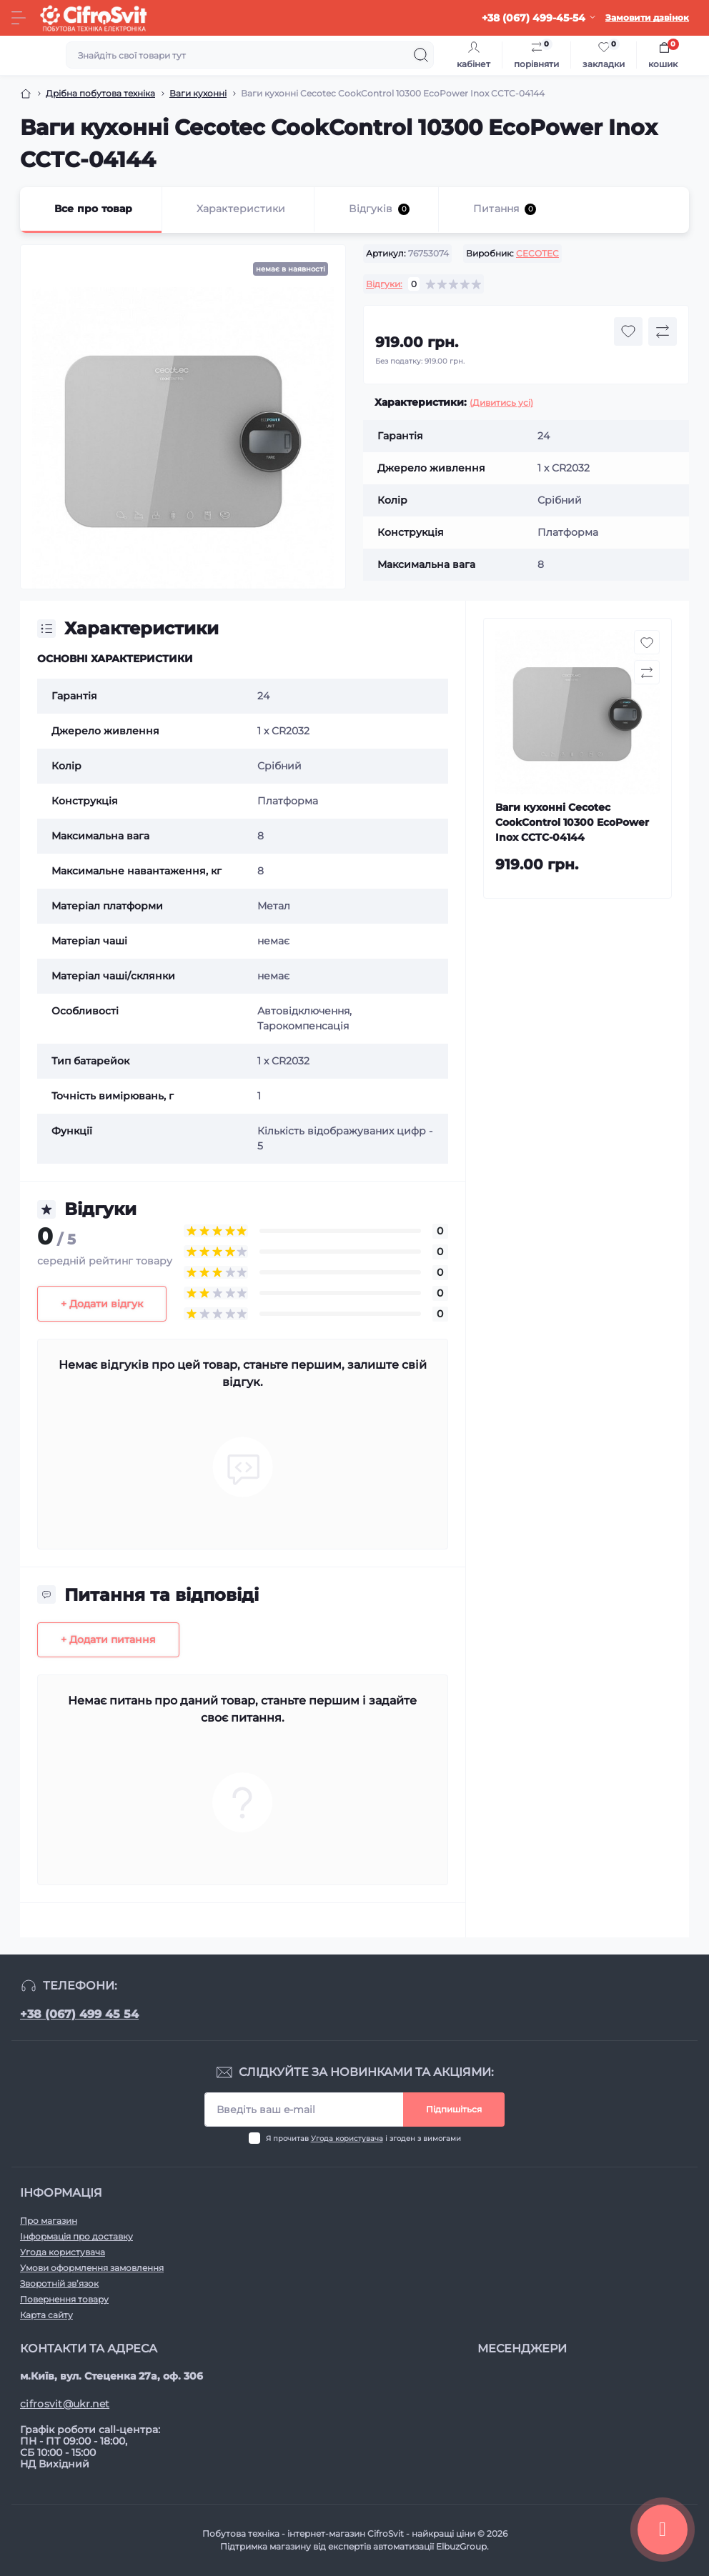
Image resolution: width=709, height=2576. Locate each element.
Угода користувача (347, 2138)
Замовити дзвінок (647, 17)
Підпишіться (454, 2109)
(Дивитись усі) (501, 402)
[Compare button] (662, 331)
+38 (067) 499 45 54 (79, 2014)
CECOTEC (537, 253)
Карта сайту (46, 2315)
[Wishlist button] (628, 331)
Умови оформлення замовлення (92, 2267)
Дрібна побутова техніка (100, 93)
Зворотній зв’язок (59, 2283)
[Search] (421, 55)
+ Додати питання (108, 1639)
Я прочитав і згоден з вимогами (363, 2138)
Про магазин (48, 2220)
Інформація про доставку (76, 2236)
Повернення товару (64, 2299)
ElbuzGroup (461, 2546)
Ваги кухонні (198, 93)
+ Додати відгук (102, 1303)
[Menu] (18, 18)
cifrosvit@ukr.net (64, 2403)
